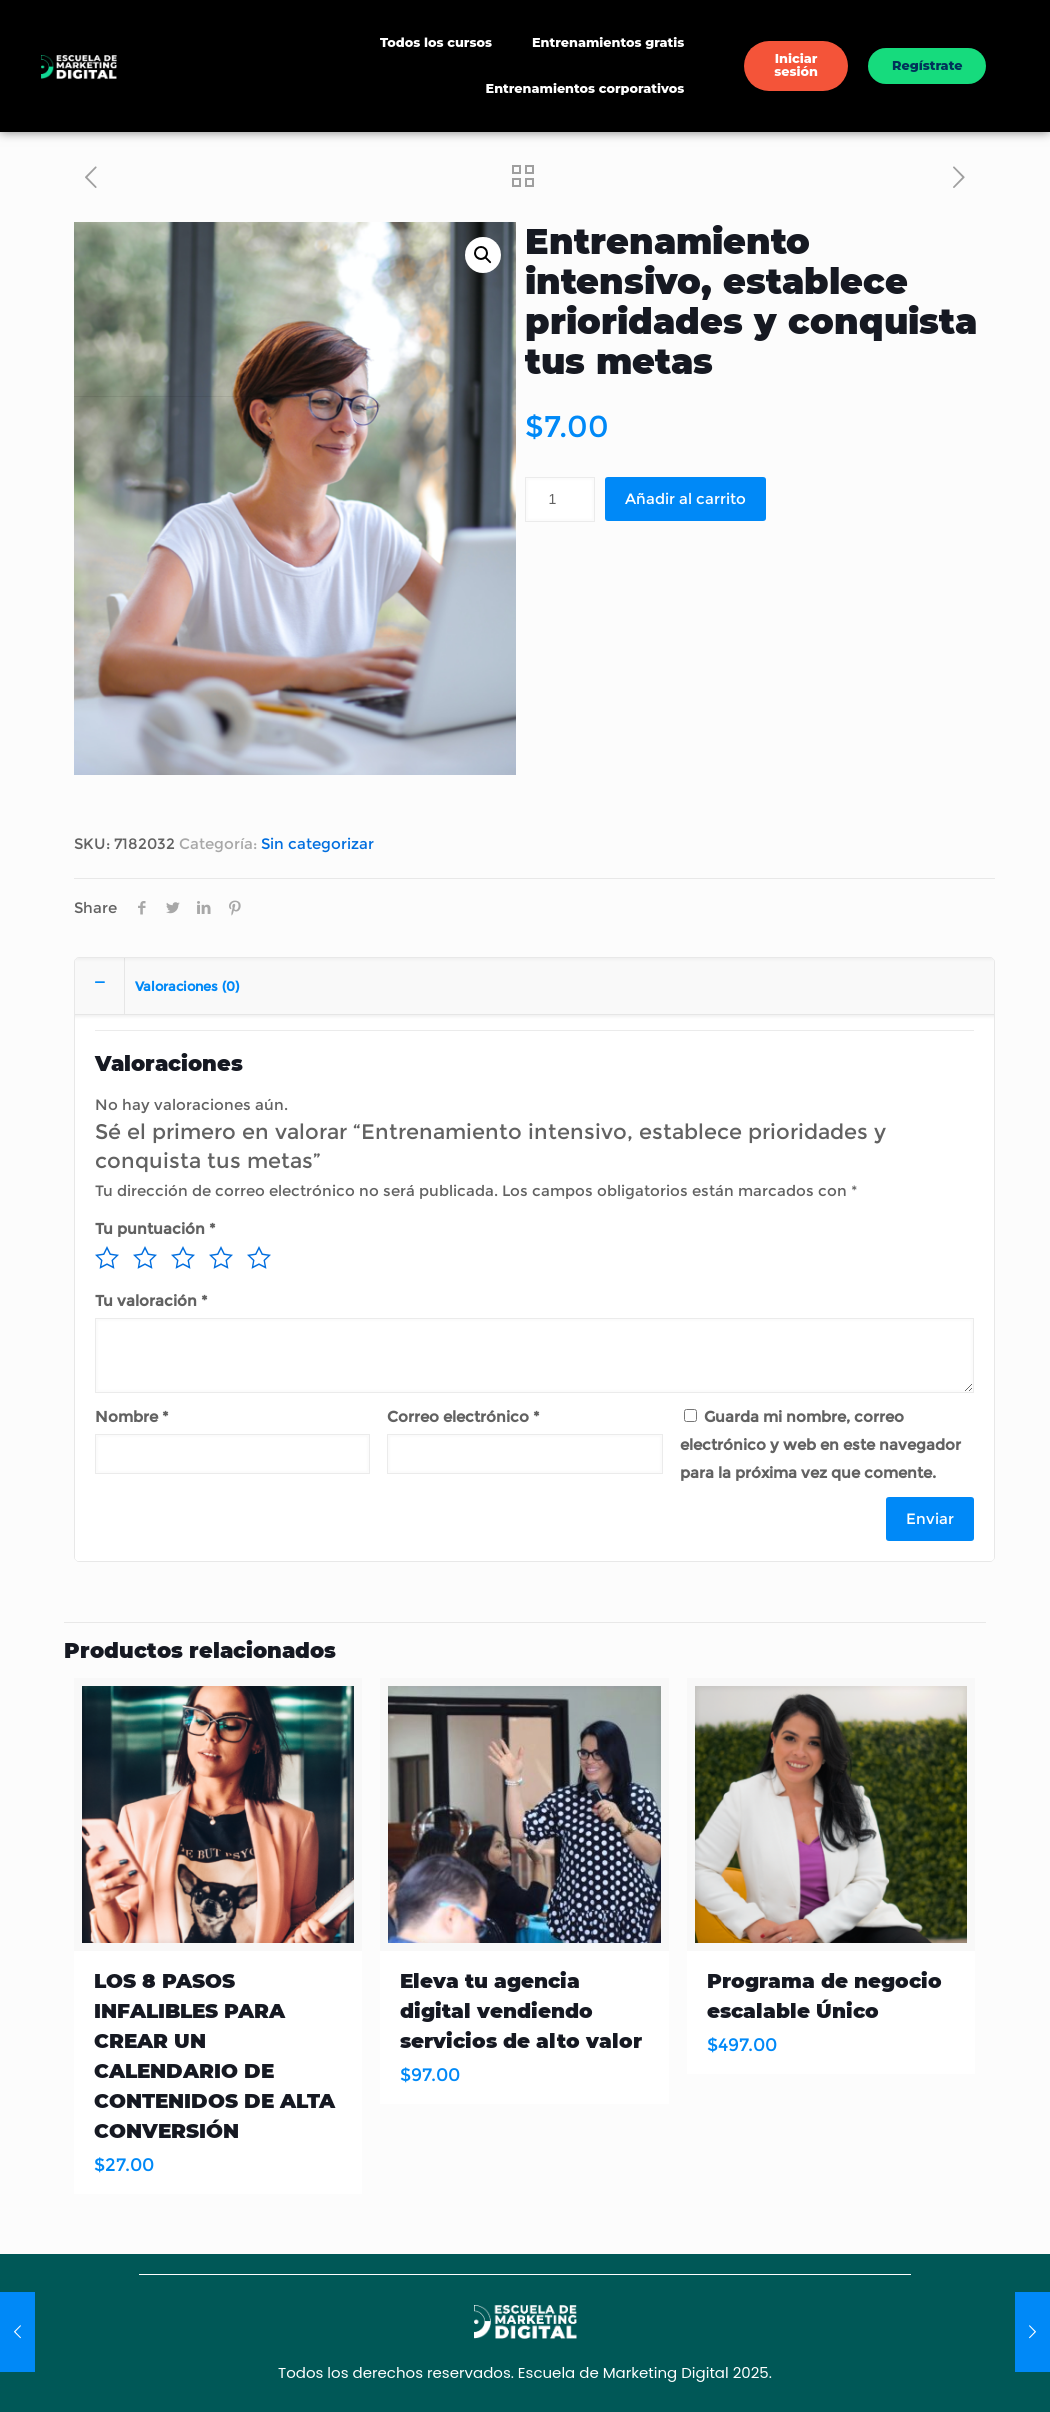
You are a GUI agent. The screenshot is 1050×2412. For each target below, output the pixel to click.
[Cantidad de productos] (560, 499)
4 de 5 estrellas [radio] (221, 1258)
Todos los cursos (436, 42)
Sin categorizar (317, 843)
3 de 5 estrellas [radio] (183, 1258)
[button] (483, 255)
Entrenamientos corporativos (585, 88)
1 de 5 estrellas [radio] (107, 1258)
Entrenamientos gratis (608, 42)
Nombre (131, 1416)
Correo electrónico (463, 1416)
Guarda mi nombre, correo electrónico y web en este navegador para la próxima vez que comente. (820, 1444)
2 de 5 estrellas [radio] (145, 1258)
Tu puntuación (155, 1228)
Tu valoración (151, 1300)
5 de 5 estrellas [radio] (259, 1258)
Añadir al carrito (685, 498)
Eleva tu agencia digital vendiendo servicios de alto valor (521, 2011)
